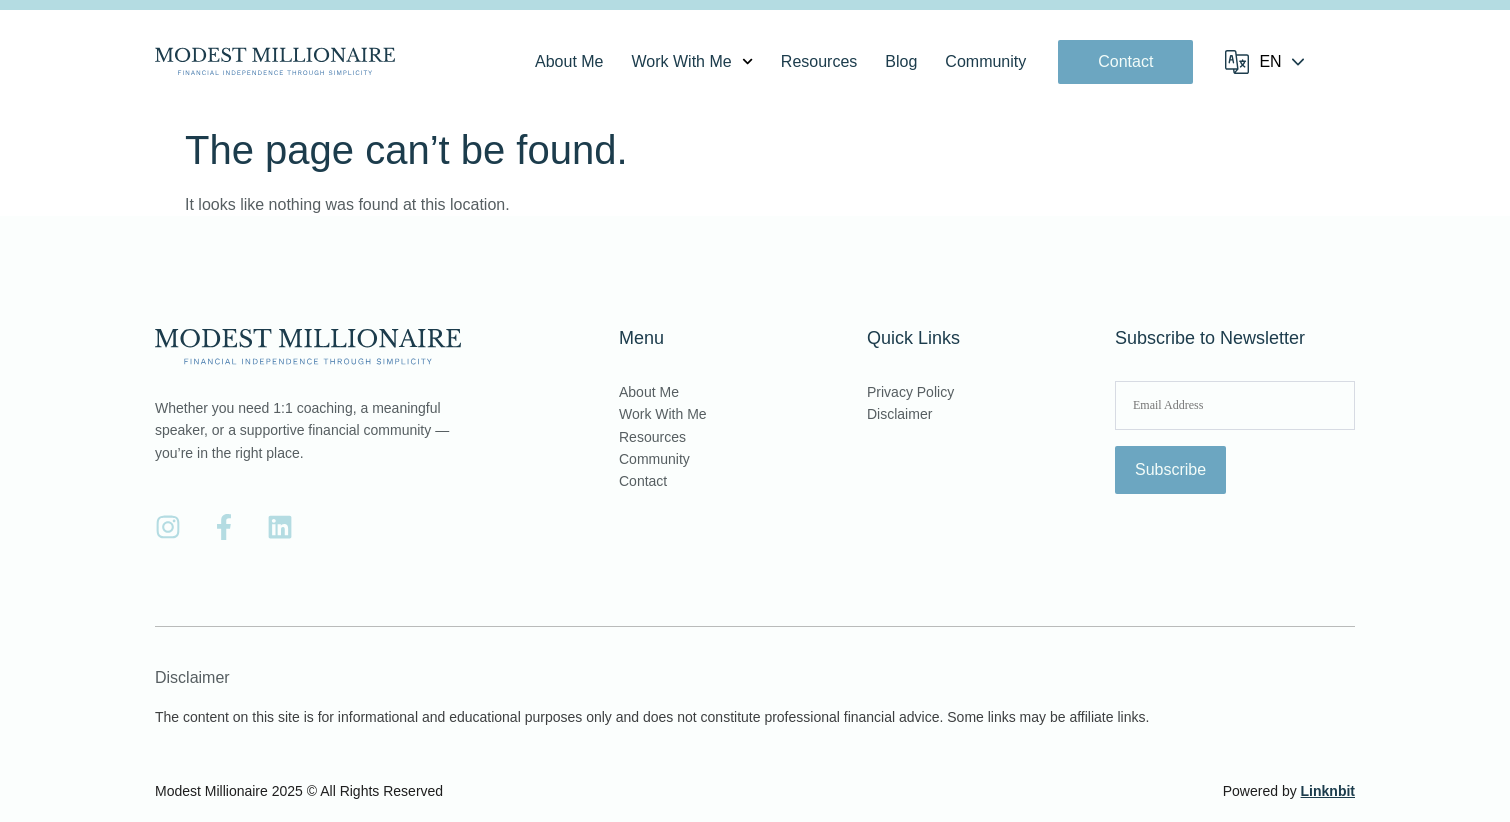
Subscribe (1170, 469)
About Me (569, 61)
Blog (901, 61)
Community (985, 61)
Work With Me (692, 62)
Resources (819, 61)
